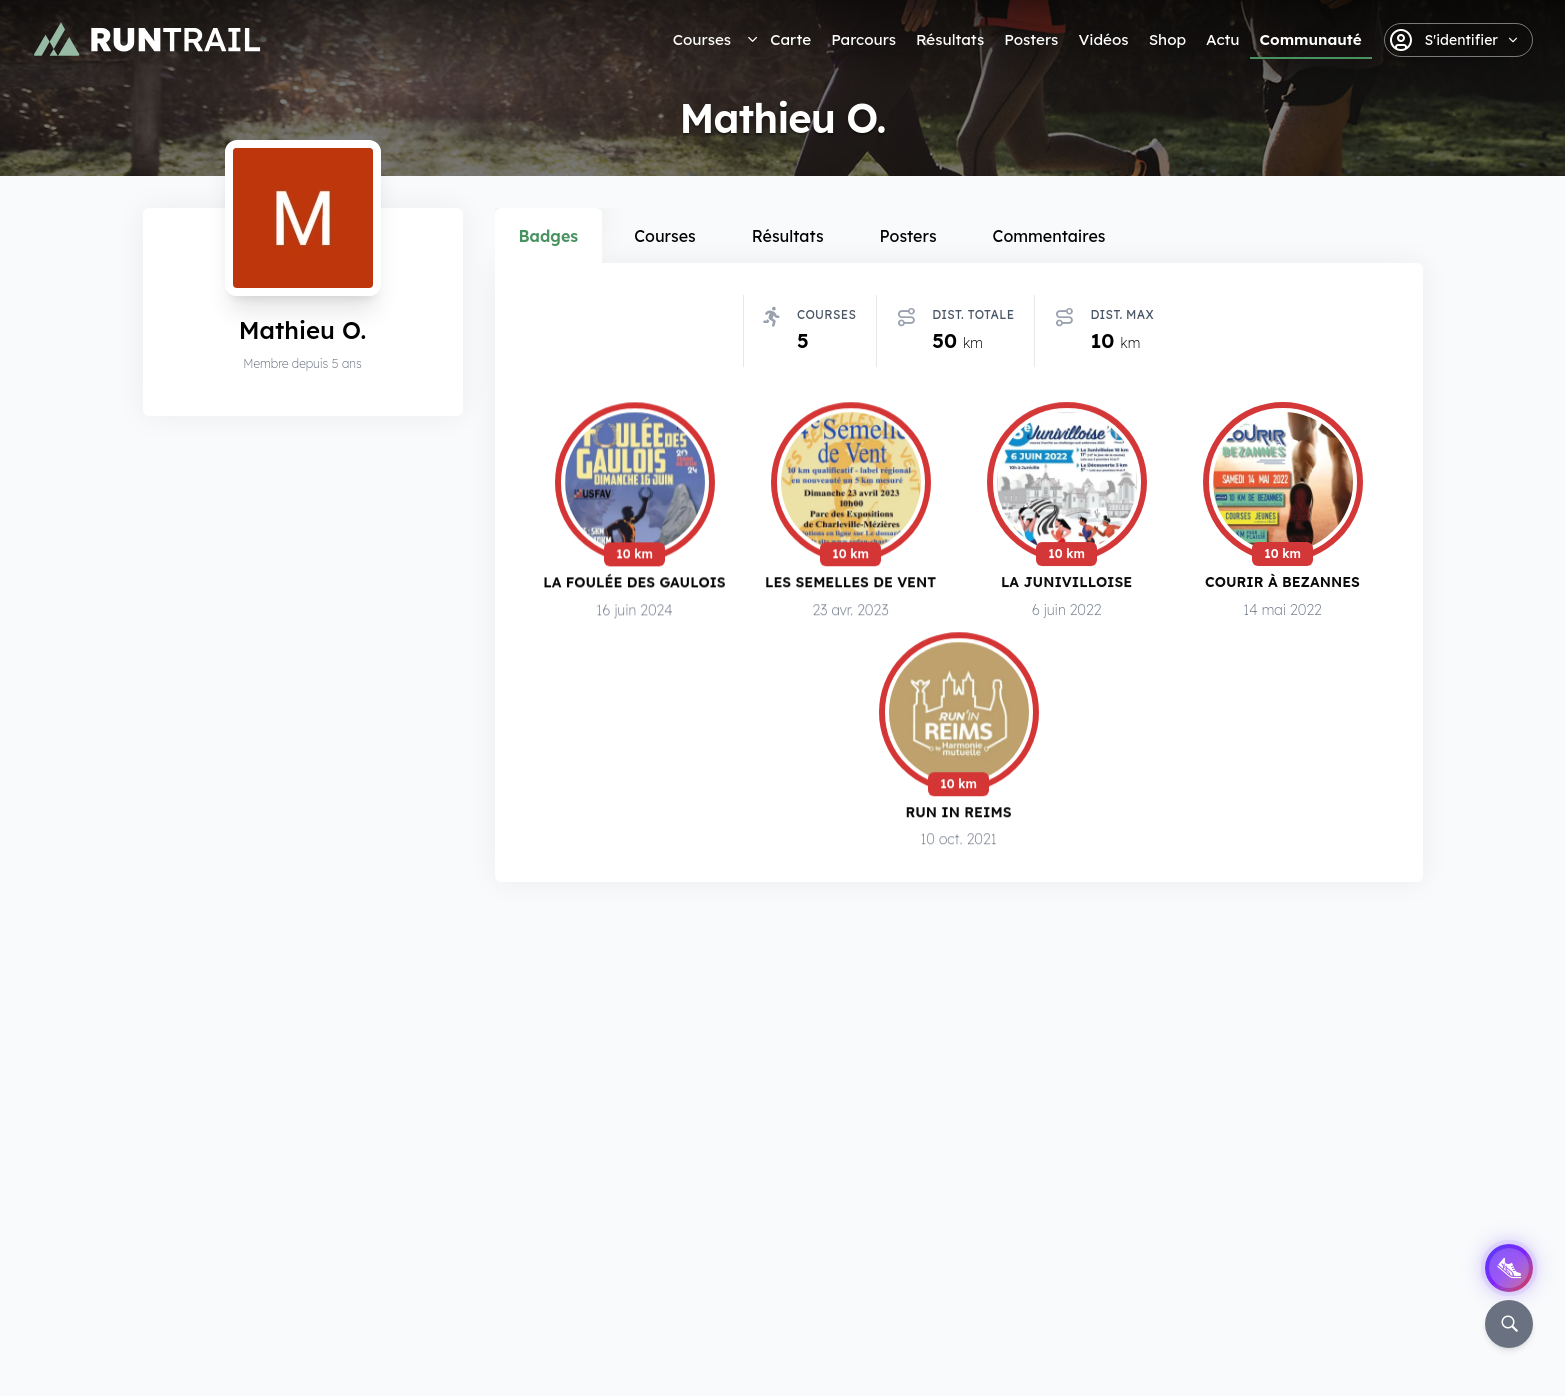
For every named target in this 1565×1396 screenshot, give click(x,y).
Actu (1222, 39)
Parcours (863, 39)
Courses (702, 39)
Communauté (1311, 39)
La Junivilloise (1066, 583)
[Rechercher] (1509, 1324)
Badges (549, 236)
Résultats (950, 39)
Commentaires (1049, 236)
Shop (1167, 39)
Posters (1031, 39)
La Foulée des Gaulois (634, 582)
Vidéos (1103, 39)
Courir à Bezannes (1282, 584)
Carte (790, 39)
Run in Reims (959, 815)
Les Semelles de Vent (850, 582)
